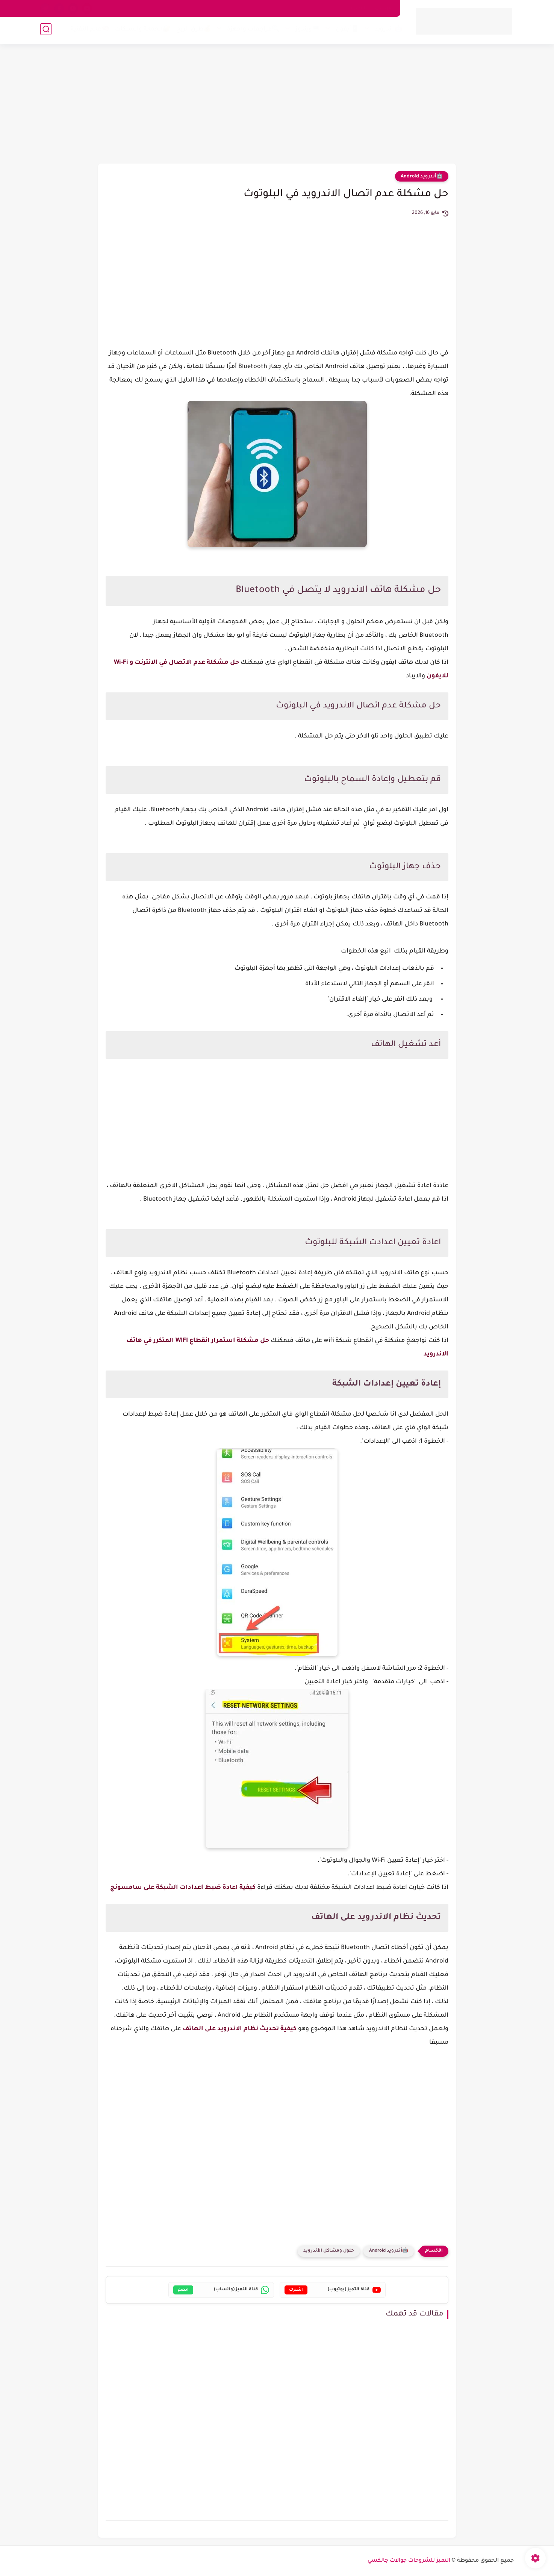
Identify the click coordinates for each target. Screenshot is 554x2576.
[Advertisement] (277, 105)
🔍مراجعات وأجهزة (252, 31)
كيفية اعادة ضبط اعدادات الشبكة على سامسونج (183, 1887)
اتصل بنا (356, 8)
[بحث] (45, 30)
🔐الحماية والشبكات (141, 31)
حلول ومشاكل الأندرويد (328, 2251)
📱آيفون (345, 31)
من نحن (383, 8)
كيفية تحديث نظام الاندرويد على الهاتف (240, 2029)
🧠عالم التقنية (88, 31)
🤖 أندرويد (387, 31)
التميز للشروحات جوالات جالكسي (409, 2561)
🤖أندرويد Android (422, 176)
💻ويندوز (306, 31)
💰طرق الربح (192, 31)
